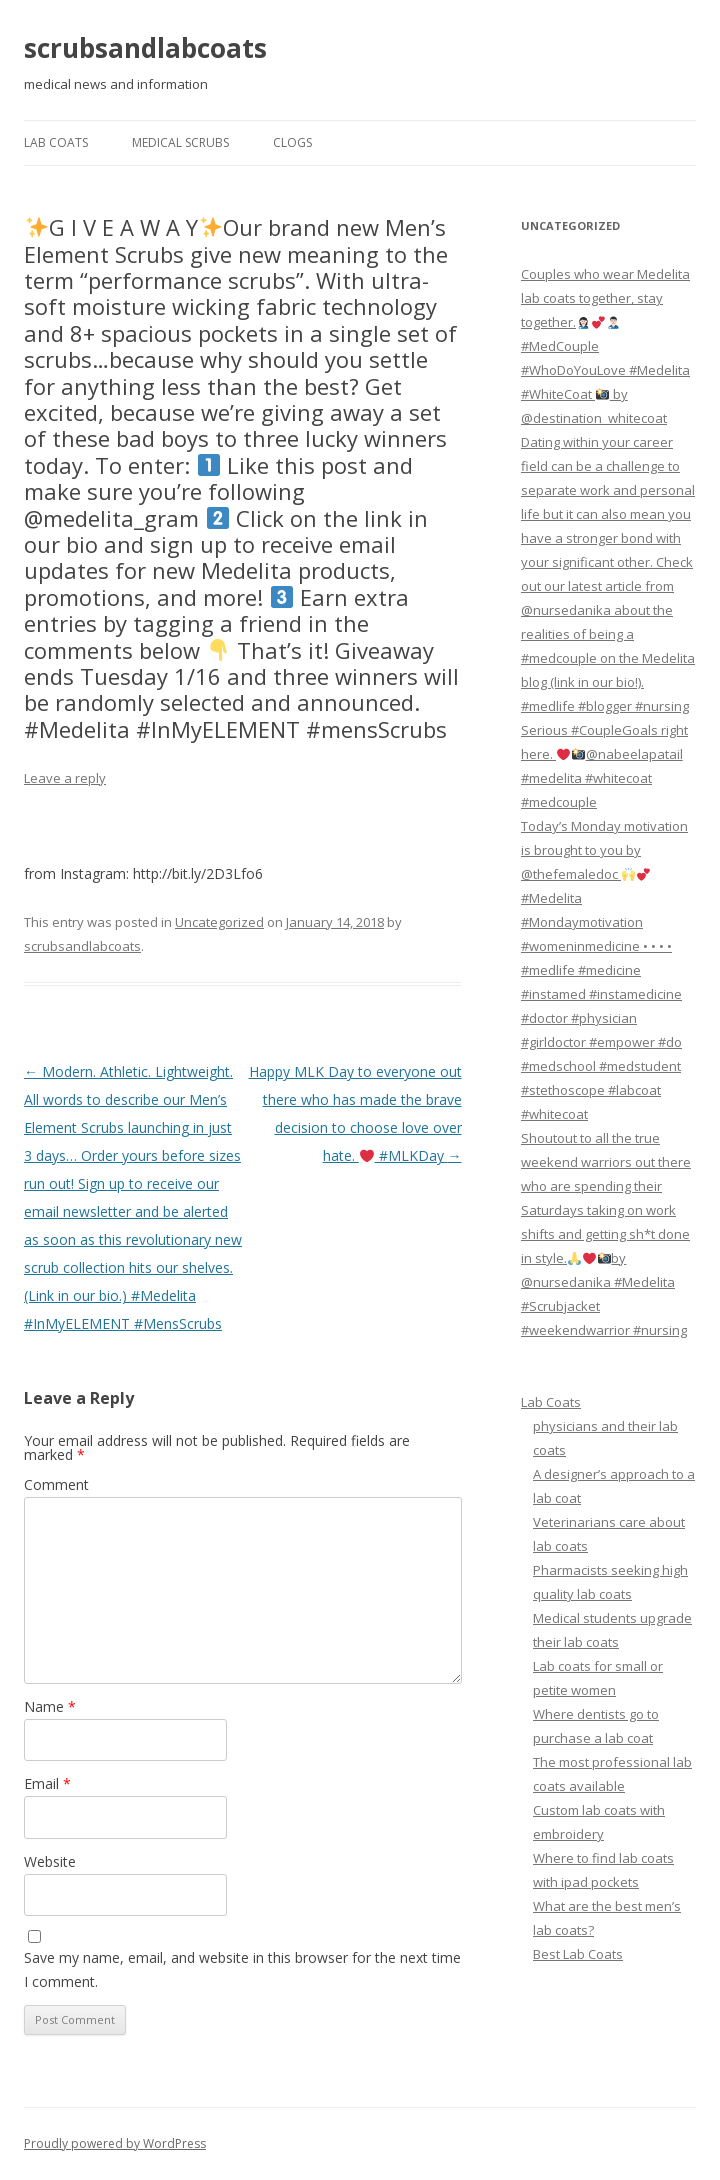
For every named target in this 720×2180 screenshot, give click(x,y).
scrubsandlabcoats (145, 48)
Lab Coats (56, 142)
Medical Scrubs (180, 142)
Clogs (292, 142)
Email (47, 1783)
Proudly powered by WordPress (115, 2143)
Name (50, 1706)
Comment (56, 1484)
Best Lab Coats (578, 1954)
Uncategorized (219, 922)
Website (50, 1861)
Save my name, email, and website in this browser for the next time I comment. (242, 1969)
